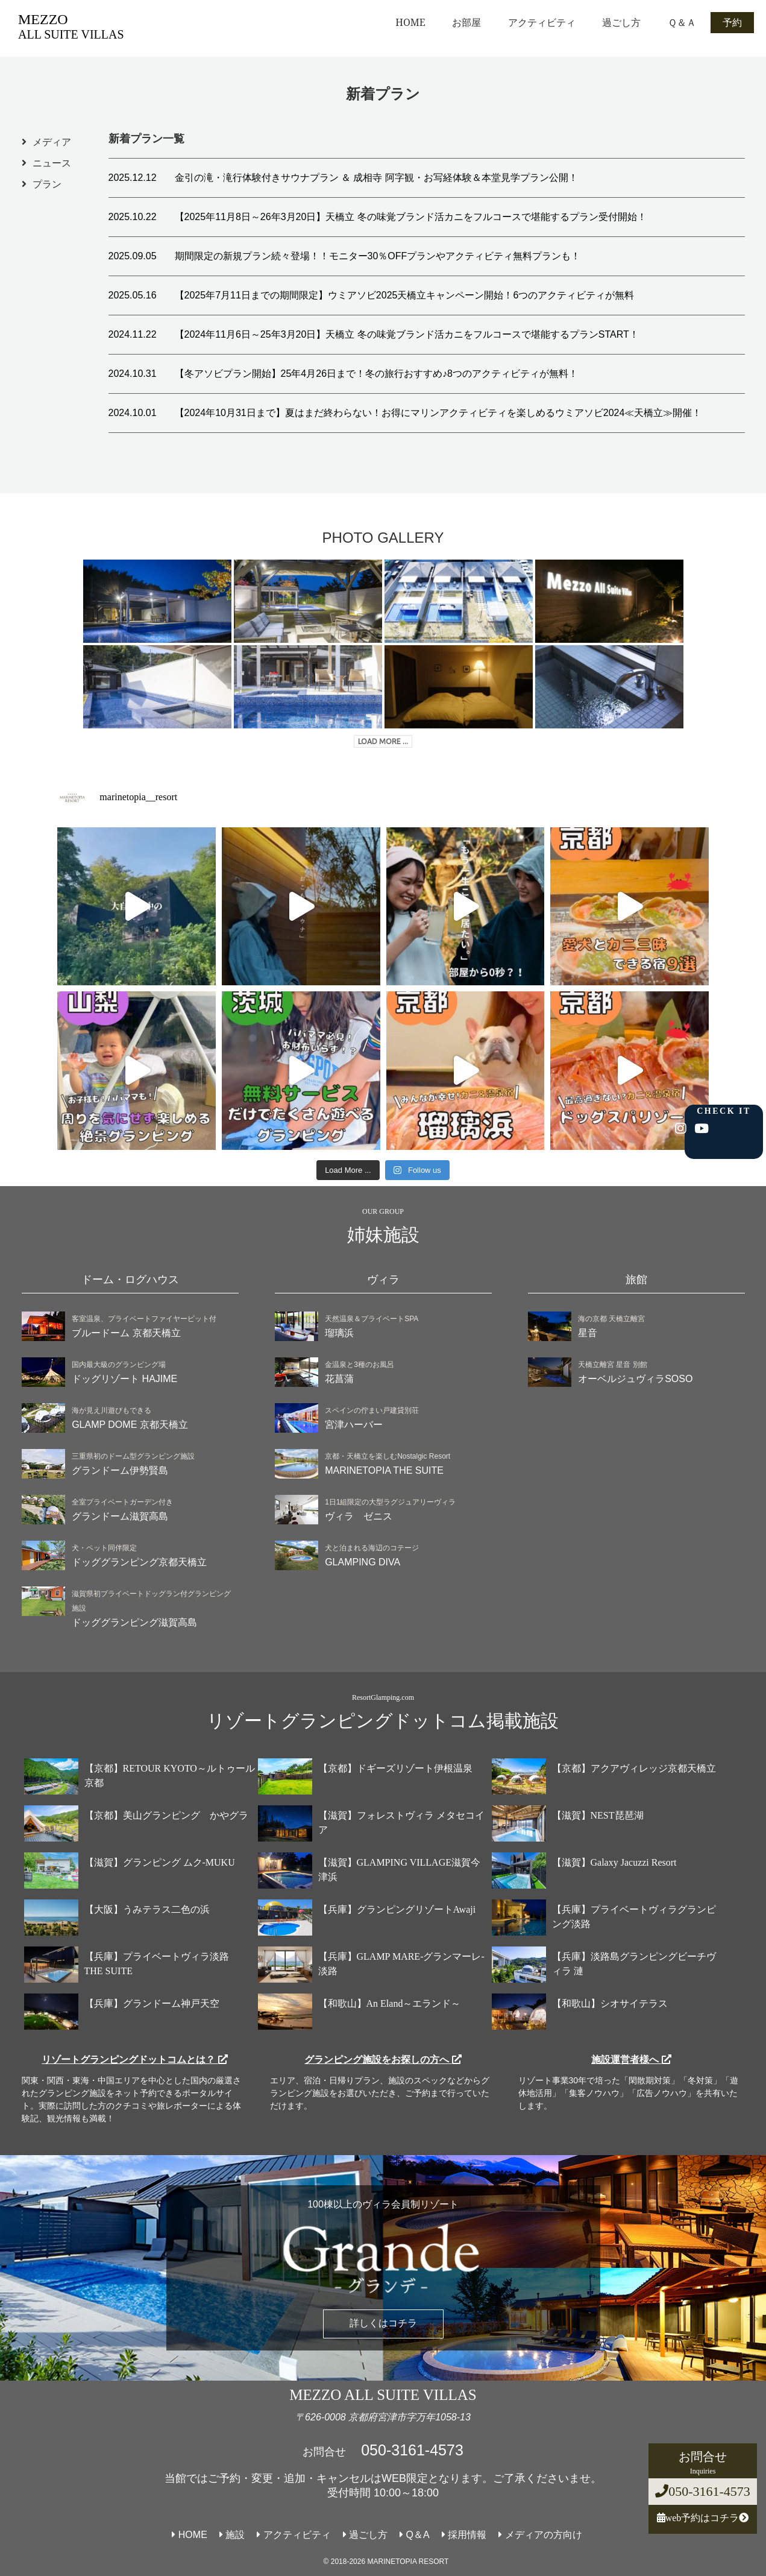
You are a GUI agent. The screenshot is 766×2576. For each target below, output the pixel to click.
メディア (52, 141)
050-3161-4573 (702, 2491)
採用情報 (464, 2535)
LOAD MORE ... (383, 741)
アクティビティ (542, 22)
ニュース (52, 162)
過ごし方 (621, 22)
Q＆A (415, 2535)
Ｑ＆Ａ (682, 22)
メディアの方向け (540, 2535)
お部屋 (466, 22)
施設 (232, 2535)
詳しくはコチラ (383, 2323)
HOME (410, 22)
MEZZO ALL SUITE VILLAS (382, 2395)
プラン (47, 184)
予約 (732, 22)
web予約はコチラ (703, 2518)
